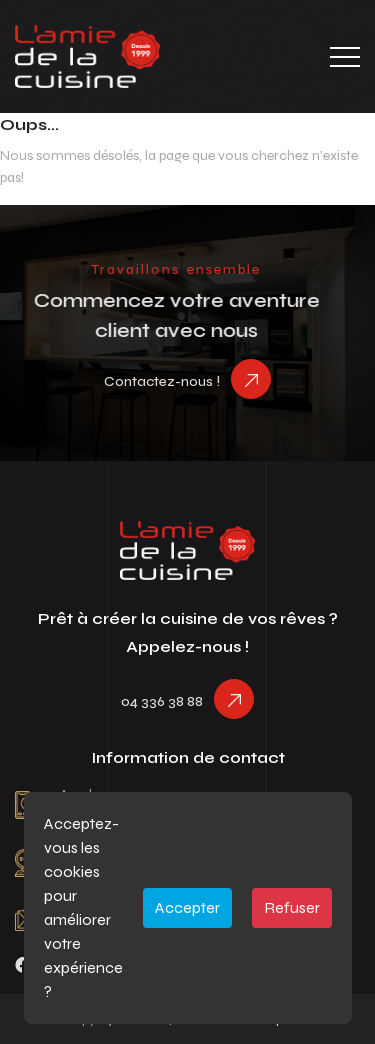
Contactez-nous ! (162, 381)
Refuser (292, 907)
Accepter (187, 907)
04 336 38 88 (162, 701)
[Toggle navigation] (345, 57)
